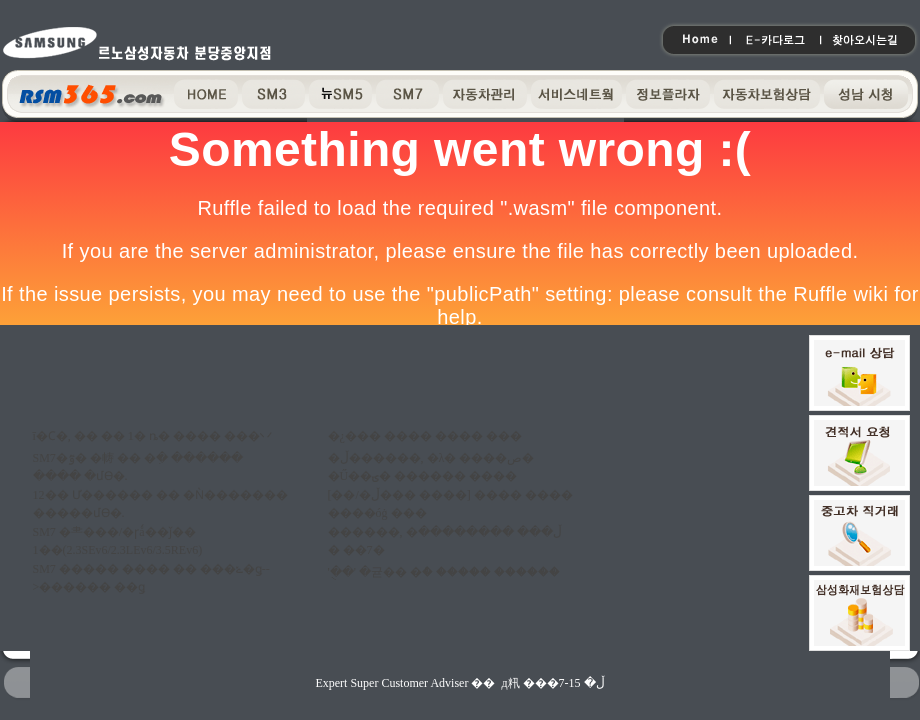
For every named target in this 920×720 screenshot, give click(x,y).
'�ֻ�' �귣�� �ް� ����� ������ (444, 572)
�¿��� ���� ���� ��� (425, 436)
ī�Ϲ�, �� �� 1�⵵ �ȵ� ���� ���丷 (152, 436)
